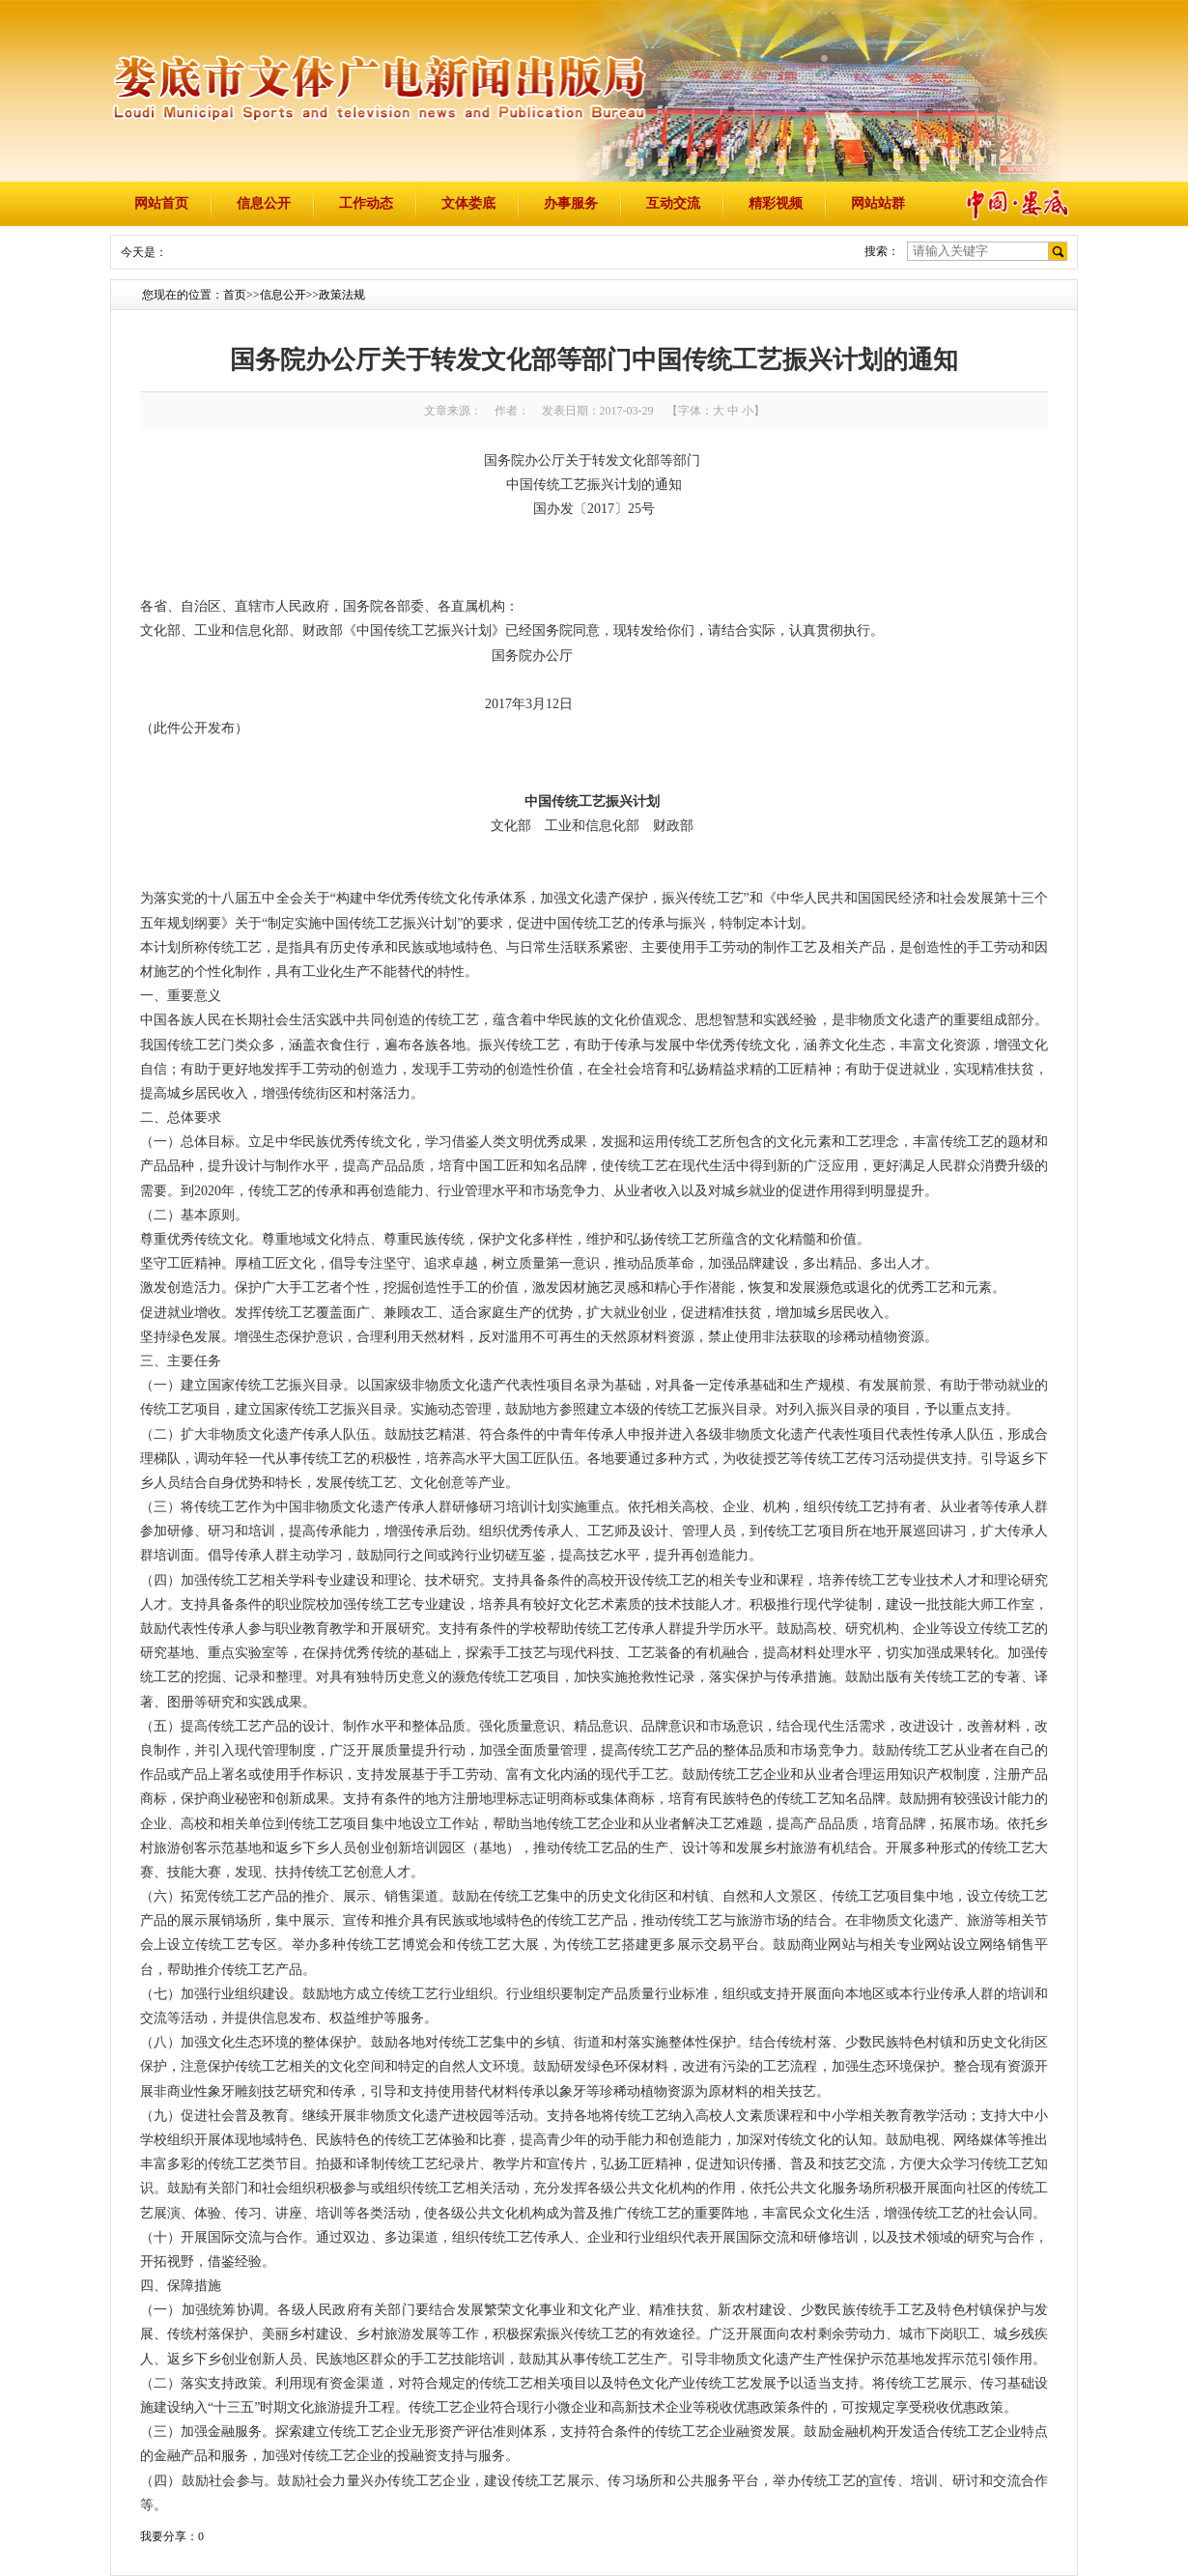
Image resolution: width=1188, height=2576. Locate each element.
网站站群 (878, 203)
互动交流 (673, 203)
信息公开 (264, 203)
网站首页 (161, 203)
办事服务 (571, 203)
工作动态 (366, 203)
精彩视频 (776, 203)
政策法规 (342, 294)
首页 (234, 294)
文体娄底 (468, 203)
